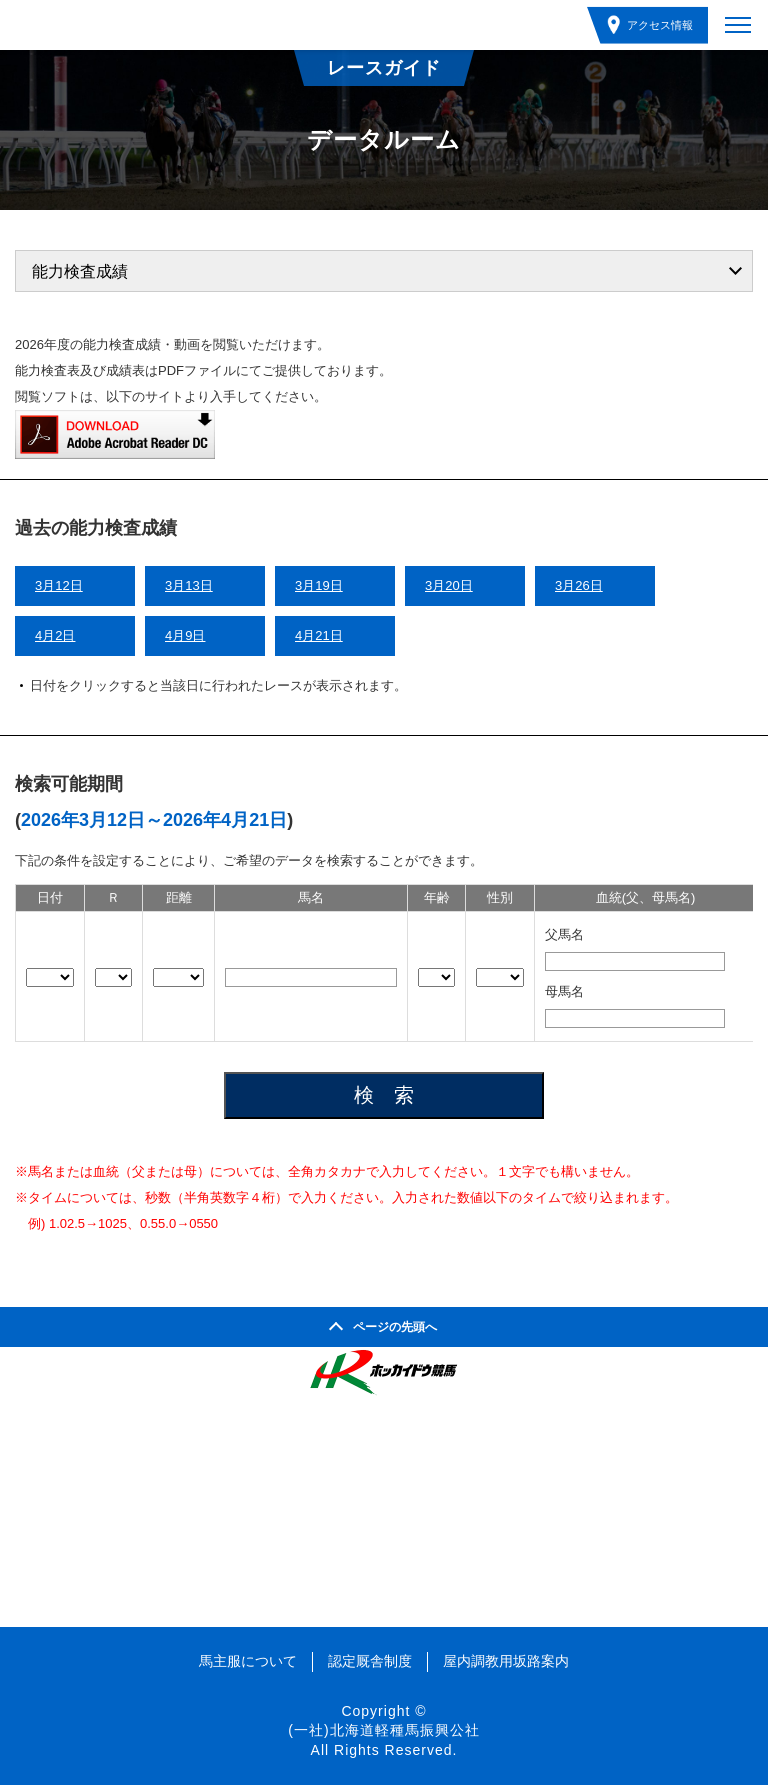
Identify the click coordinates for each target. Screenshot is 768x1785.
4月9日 (185, 635)
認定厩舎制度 (370, 1661)
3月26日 (579, 585)
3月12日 (59, 585)
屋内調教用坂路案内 (506, 1661)
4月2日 (55, 635)
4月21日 (319, 635)
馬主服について (248, 1661)
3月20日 (449, 585)
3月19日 (319, 585)
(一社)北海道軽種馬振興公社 (383, 1730)
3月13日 (189, 585)
